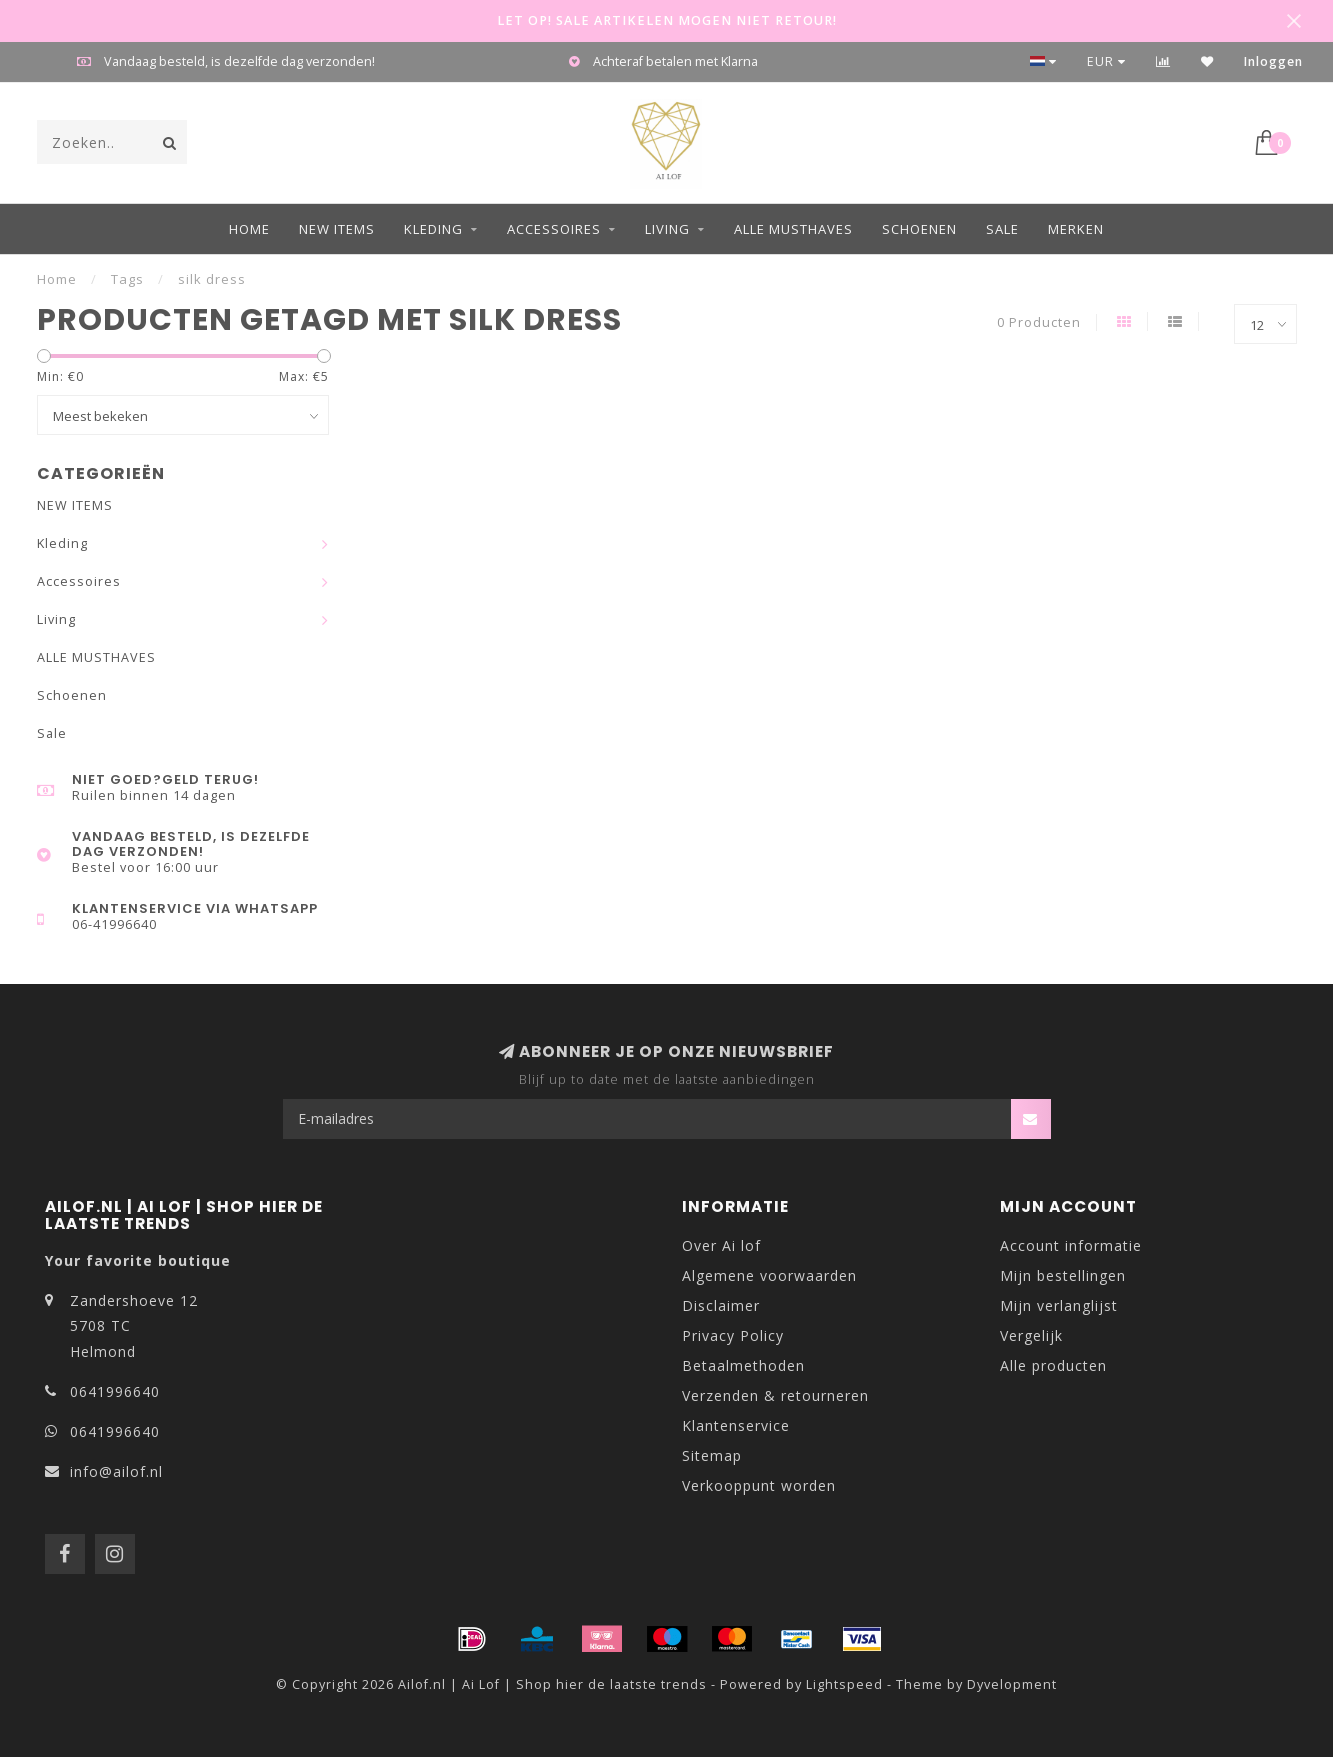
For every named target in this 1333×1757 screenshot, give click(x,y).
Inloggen (1273, 61)
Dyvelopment (1012, 1684)
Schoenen (919, 229)
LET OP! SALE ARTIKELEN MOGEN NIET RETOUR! (667, 20)
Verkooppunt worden (759, 1485)
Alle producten (1053, 1365)
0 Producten (1039, 322)
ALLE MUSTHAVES (793, 229)
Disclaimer (721, 1305)
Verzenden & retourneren (775, 1395)
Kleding (433, 229)
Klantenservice (736, 1425)
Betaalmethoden (743, 1365)
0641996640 (115, 1391)
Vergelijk (1031, 1335)
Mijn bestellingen (1063, 1275)
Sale (1002, 229)
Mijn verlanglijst (1059, 1305)
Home (249, 229)
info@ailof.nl (116, 1471)
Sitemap (712, 1455)
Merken (1076, 229)
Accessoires (554, 229)
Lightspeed (844, 1684)
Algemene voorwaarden (769, 1275)
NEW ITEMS (337, 229)
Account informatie (1071, 1245)
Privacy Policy (733, 1335)
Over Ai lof (721, 1245)
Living (667, 229)
